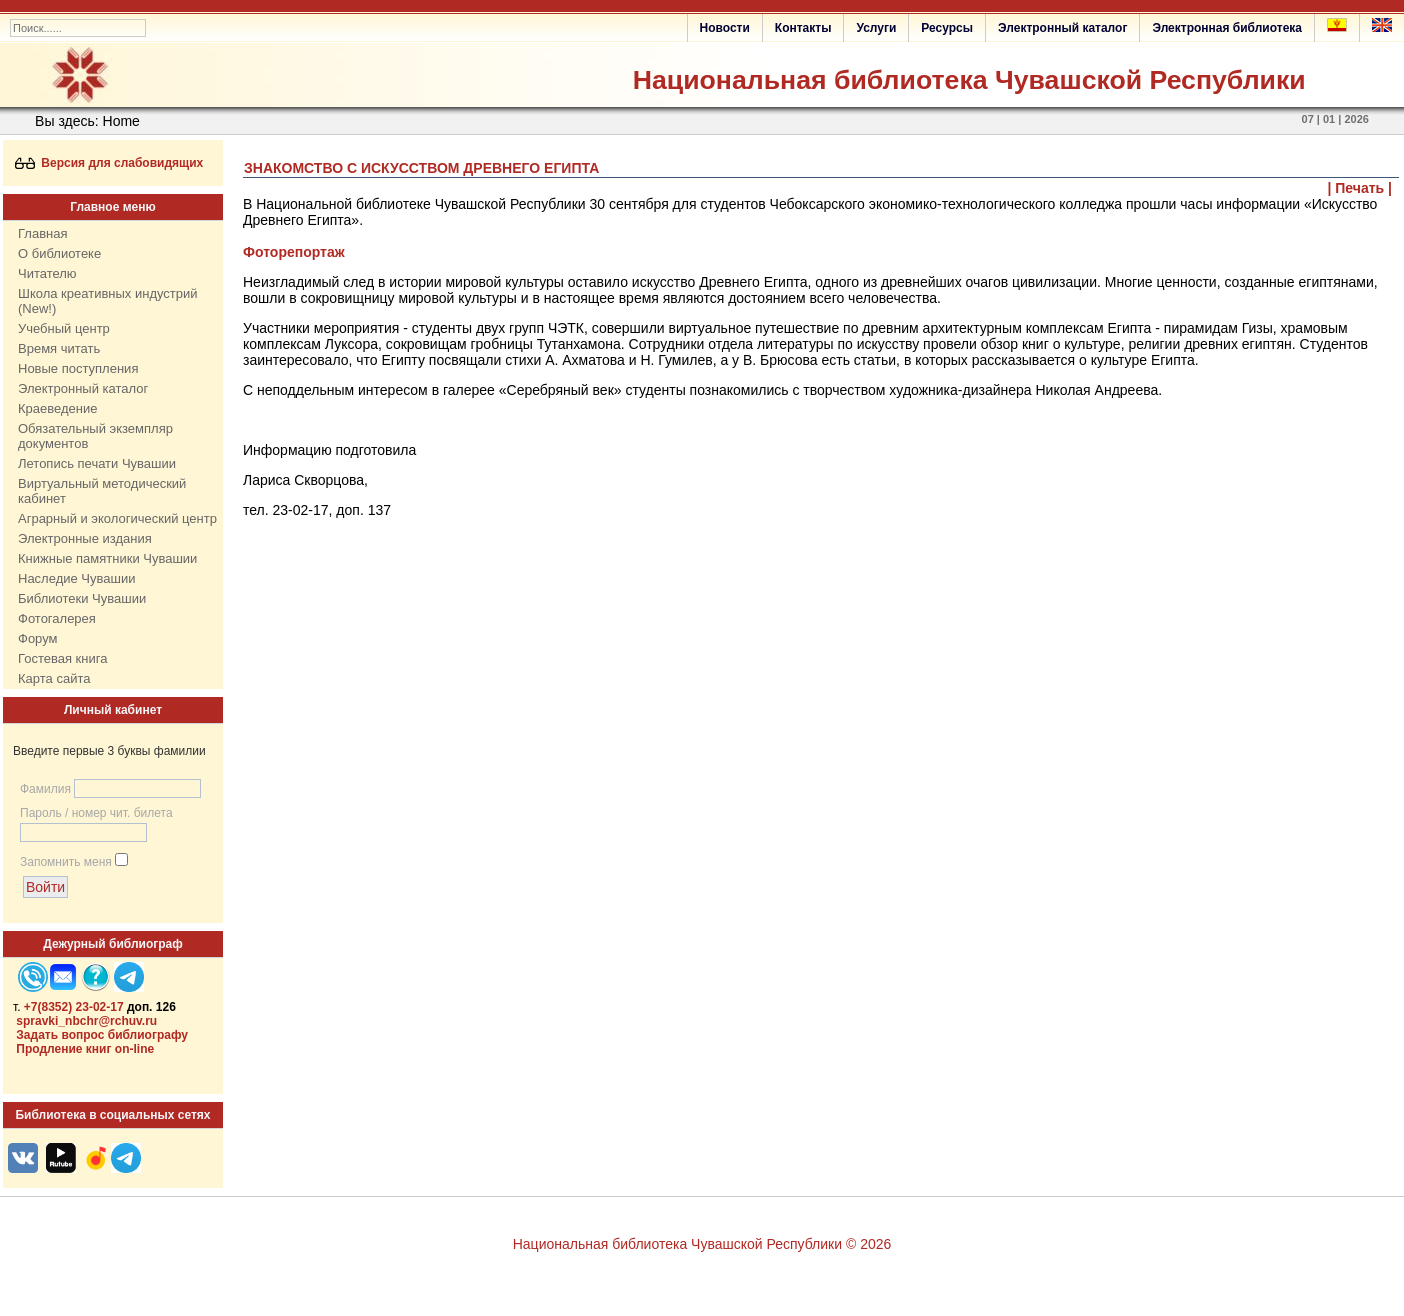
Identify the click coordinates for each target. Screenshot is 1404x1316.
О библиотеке (59, 253)
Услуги (876, 28)
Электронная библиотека (1227, 28)
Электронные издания (85, 538)
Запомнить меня (66, 862)
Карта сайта (54, 678)
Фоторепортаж (294, 252)
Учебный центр (64, 328)
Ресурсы (947, 28)
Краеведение (57, 408)
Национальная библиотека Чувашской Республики (969, 80)
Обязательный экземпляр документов (95, 436)
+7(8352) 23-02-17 (74, 1007)
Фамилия (45, 789)
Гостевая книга (62, 658)
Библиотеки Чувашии (82, 598)
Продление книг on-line (85, 1049)
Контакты (803, 28)
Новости (725, 28)
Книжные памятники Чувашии (107, 558)
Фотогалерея (57, 618)
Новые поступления (78, 368)
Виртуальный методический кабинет (102, 491)
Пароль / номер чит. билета (96, 813)
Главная (42, 233)
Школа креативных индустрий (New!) (108, 301)
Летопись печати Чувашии (97, 463)
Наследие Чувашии (76, 578)
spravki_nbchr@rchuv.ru (86, 1021)
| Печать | (1360, 188)
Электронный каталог (1062, 28)
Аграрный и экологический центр (117, 518)
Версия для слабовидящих (109, 163)
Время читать (59, 348)
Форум (38, 638)
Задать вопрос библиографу (102, 1035)
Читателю (47, 273)
